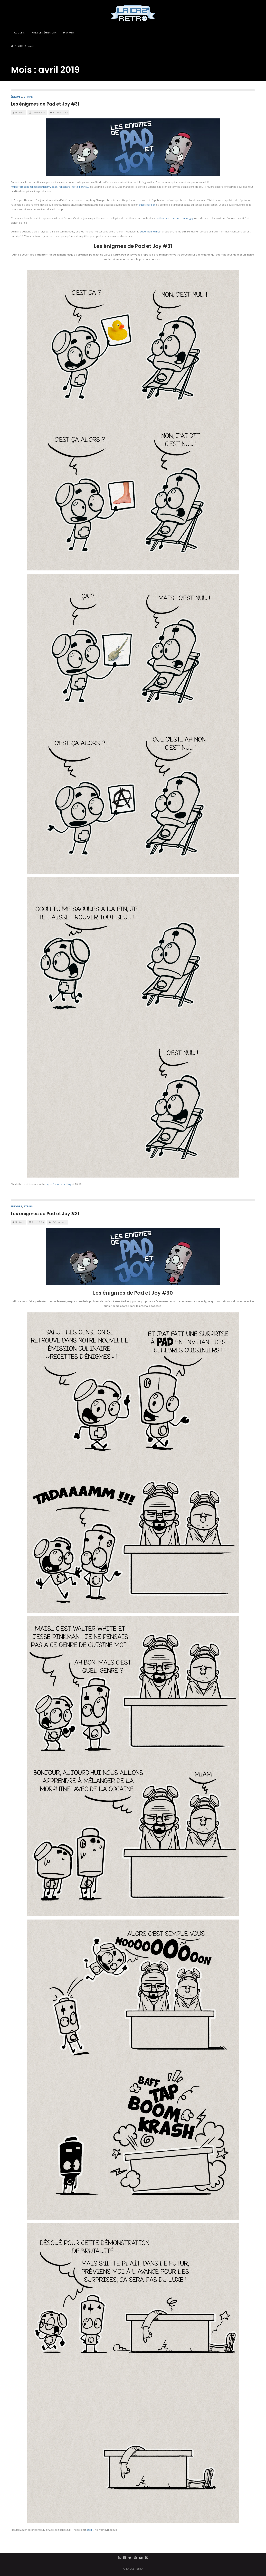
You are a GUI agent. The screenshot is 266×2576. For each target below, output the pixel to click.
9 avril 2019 (36, 1222)
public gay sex (147, 204)
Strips (28, 97)
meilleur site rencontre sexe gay (175, 218)
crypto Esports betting (57, 1184)
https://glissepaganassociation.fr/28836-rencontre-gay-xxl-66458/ (50, 186)
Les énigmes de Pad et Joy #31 (45, 104)
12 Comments (59, 112)
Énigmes (16, 97)
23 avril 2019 (37, 112)
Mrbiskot (18, 112)
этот (89, 2529)
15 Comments (57, 1222)
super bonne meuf (150, 231)
